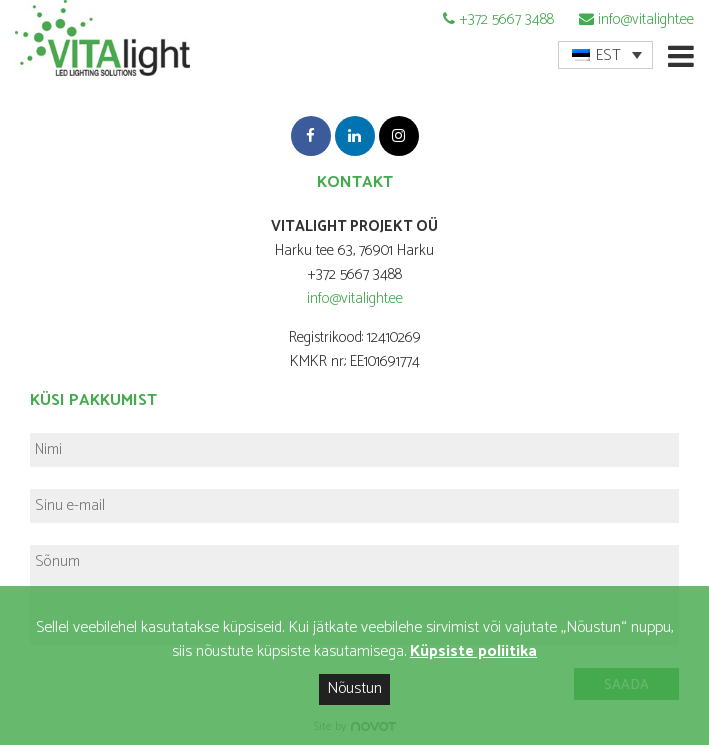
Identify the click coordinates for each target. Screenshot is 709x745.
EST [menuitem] (608, 55)
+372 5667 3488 (506, 19)
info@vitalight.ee (646, 19)
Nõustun (354, 688)
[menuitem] (605, 55)
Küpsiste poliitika (473, 651)
